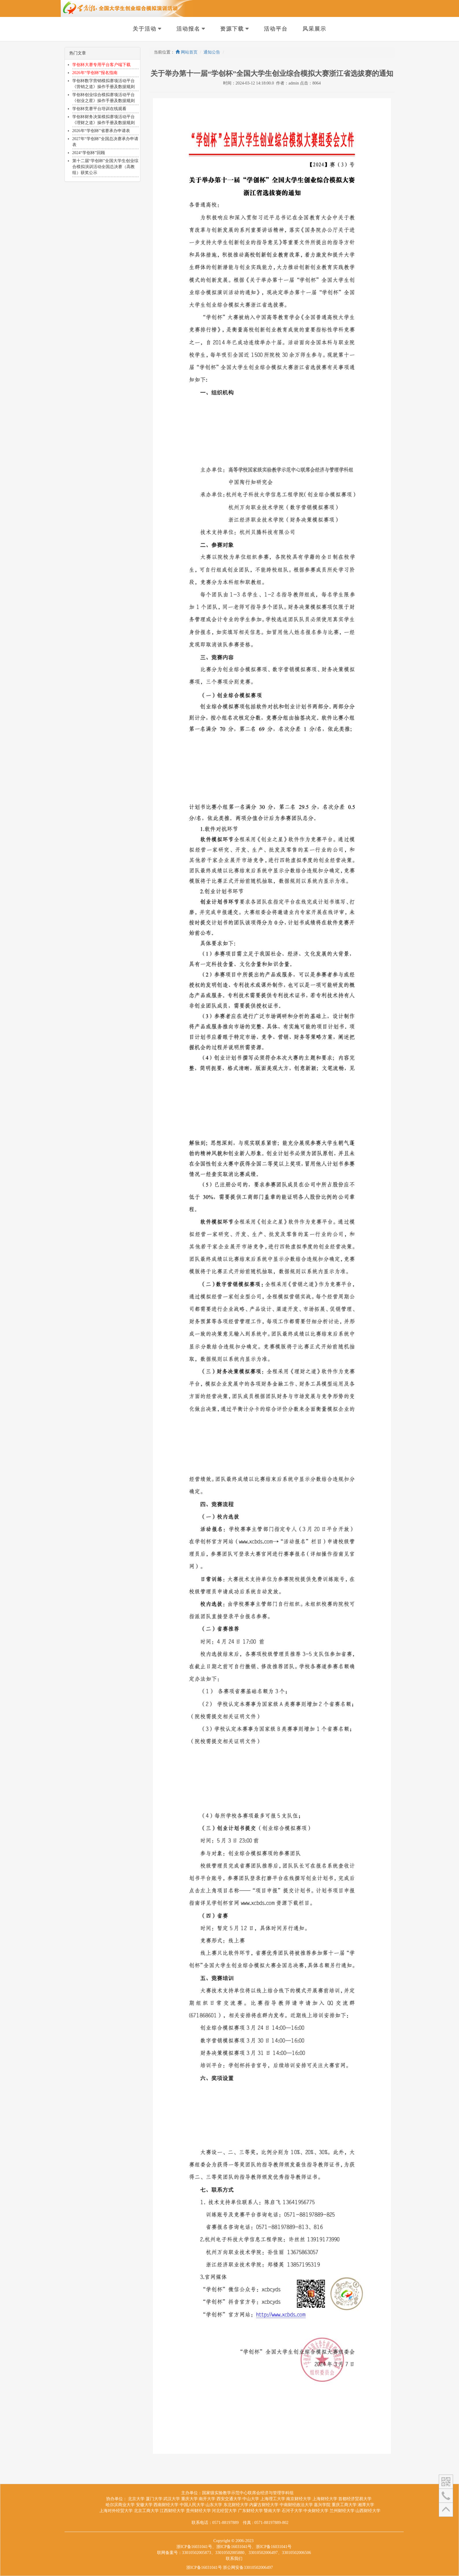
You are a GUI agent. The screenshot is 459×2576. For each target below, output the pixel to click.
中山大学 (250, 2499)
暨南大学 (272, 2510)
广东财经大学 (250, 2510)
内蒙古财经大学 (263, 2505)
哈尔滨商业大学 (120, 2505)
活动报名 (188, 29)
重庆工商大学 (344, 2505)
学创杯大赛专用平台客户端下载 (101, 64)
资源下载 (232, 29)
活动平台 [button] (276, 29)
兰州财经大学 (342, 2510)
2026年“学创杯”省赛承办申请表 (101, 131)
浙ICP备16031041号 (204, 2567)
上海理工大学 (272, 2499)
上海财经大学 (324, 2499)
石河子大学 (292, 2510)
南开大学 (207, 2499)
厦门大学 (154, 2499)
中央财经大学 (315, 2510)
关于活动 (144, 29)
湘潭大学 (366, 2505)
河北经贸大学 (224, 2510)
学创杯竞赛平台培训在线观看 (99, 108)
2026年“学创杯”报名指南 (95, 72)
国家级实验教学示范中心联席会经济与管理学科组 (248, 2493)
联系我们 (234, 2558)
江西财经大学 (172, 2510)
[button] (446, 2481)
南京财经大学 (298, 2499)
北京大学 (136, 2499)
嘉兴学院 (322, 2505)
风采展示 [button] (314, 29)
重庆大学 (189, 2499)
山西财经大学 (367, 2510)
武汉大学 (171, 2499)
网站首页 (187, 52)
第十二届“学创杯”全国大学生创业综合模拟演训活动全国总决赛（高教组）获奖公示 (105, 167)
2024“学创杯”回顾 (88, 153)
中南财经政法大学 (296, 2505)
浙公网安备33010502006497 (248, 2567)
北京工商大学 (146, 2510)
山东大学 (214, 2505)
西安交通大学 (229, 2499)
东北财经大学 (235, 2505)
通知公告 (211, 52)
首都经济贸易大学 (355, 2499)
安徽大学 (144, 2505)
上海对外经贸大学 (116, 2510)
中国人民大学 (192, 2505)
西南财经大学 (165, 2505)
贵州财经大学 (198, 2510)
